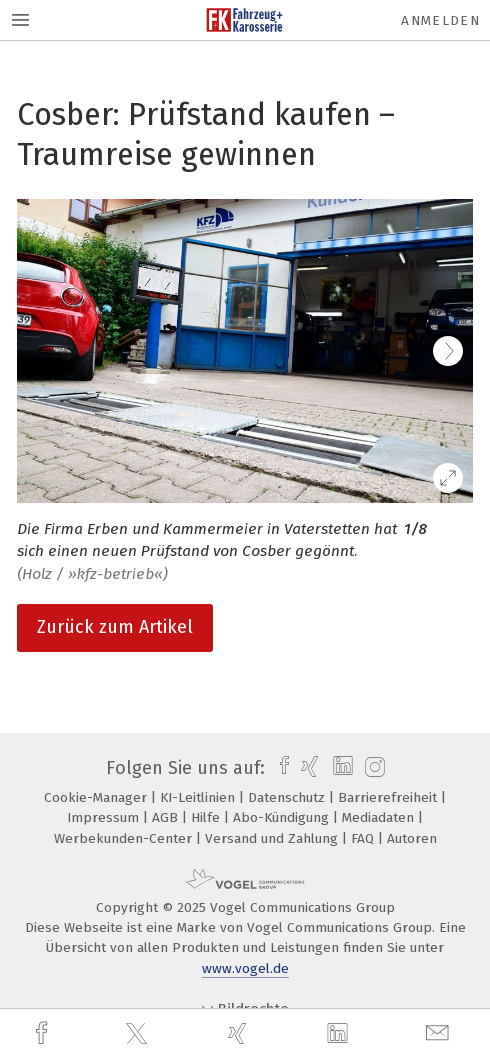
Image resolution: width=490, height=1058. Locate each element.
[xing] (240, 1033)
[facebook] (44, 1033)
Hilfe (207, 817)
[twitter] (139, 1034)
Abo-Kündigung (283, 817)
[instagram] (372, 768)
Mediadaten (380, 817)
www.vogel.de (245, 968)
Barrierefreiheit (389, 797)
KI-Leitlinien (199, 797)
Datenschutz (288, 797)
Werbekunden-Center (125, 838)
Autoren (412, 838)
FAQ (364, 838)
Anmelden (440, 20)
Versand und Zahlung (273, 838)
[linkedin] (340, 1034)
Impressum (105, 817)
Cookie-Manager (97, 797)
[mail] (440, 1033)
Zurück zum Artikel (115, 627)
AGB (167, 817)
